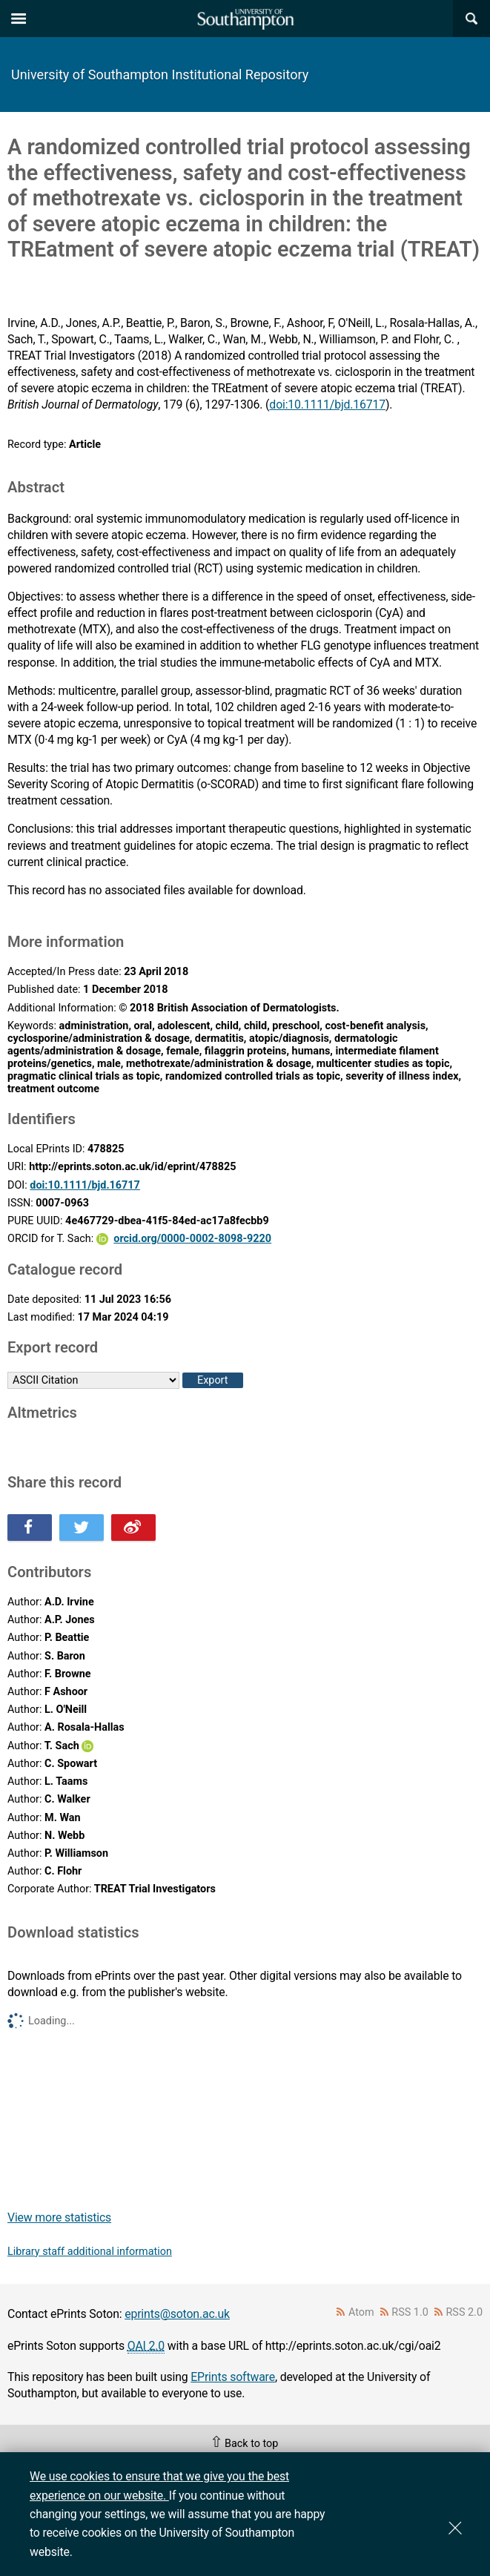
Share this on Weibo (133, 1527)
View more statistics (59, 2217)
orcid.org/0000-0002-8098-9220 (192, 1238)
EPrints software (233, 2377)
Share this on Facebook (29, 1527)
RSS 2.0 (464, 2312)
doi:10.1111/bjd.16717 (327, 404)
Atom (361, 2312)
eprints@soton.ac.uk (177, 2314)
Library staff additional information (89, 2251)
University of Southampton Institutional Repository (159, 74)
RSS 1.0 (409, 2312)
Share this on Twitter (81, 1527)
